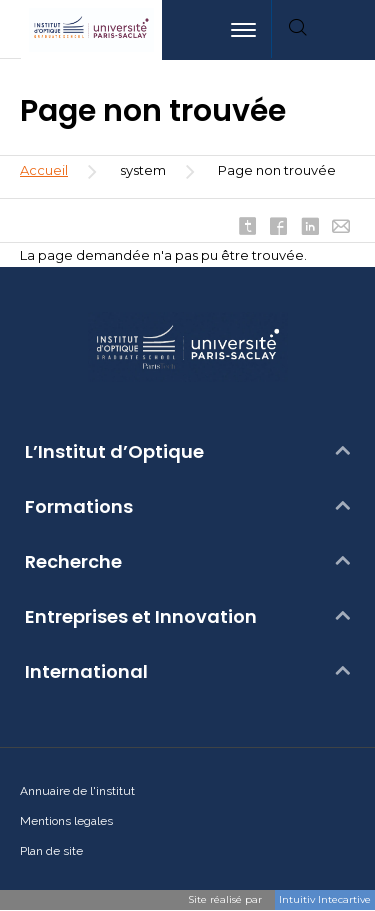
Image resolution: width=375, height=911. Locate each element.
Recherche (73, 562)
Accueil (44, 170)
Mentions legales (66, 821)
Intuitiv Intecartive (325, 899)
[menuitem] (349, 30)
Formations (79, 507)
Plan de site (51, 851)
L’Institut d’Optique (114, 452)
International (86, 672)
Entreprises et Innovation (141, 617)
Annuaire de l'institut (77, 791)
